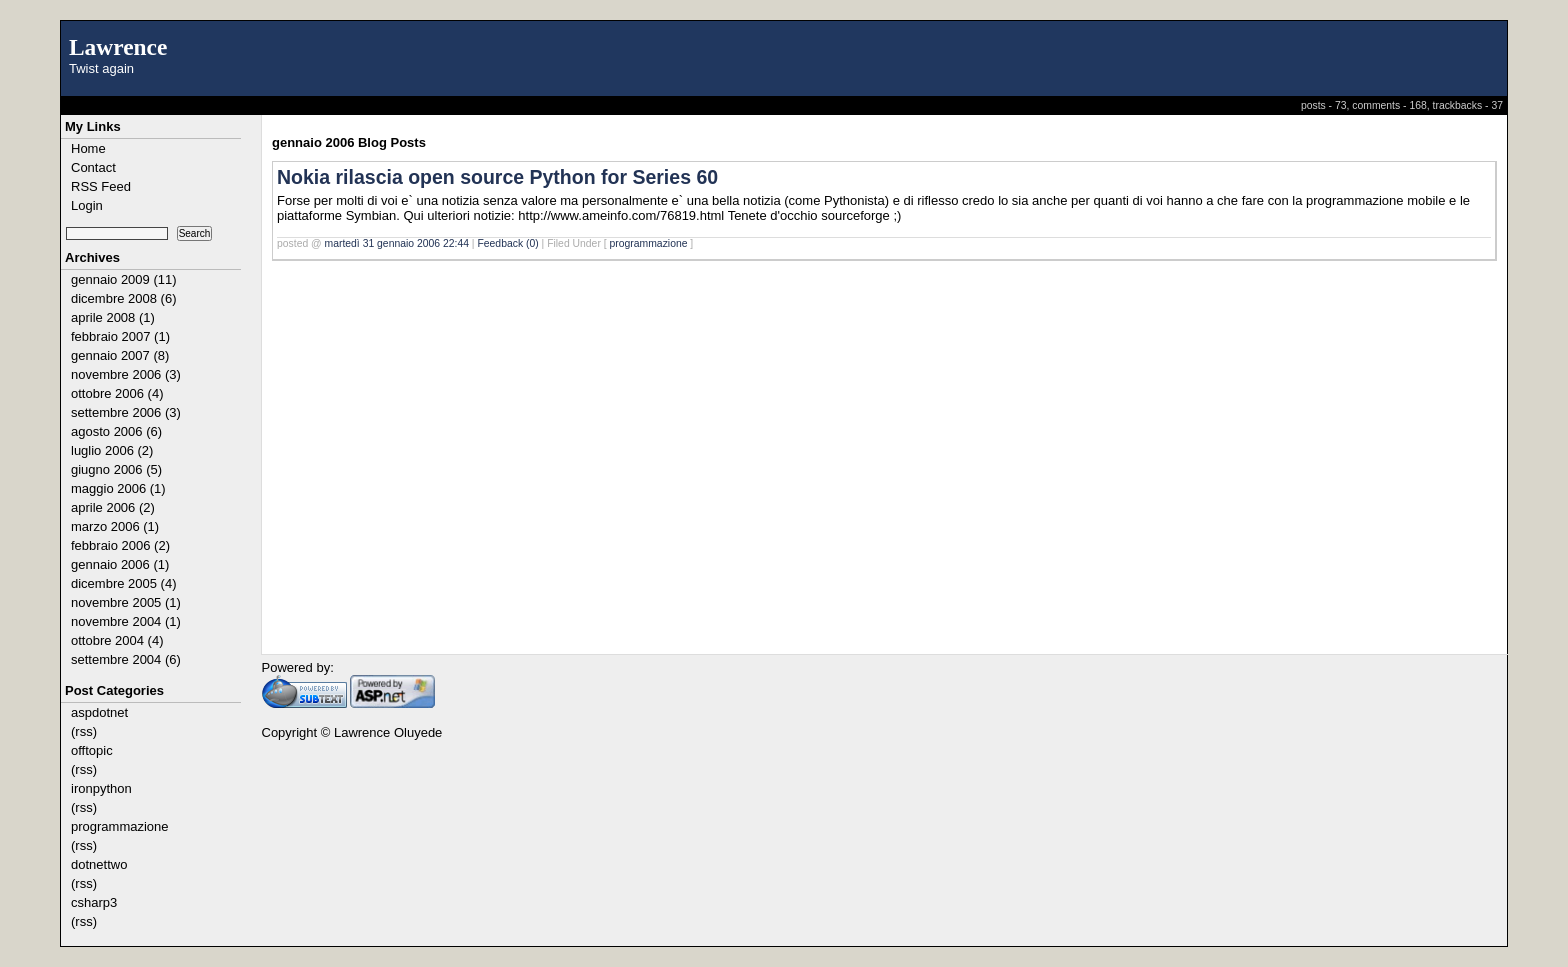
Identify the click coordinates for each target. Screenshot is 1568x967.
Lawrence (118, 47)
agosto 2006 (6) (116, 431)
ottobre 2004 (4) (117, 640)
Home (88, 148)
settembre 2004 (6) (126, 659)
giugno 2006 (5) (116, 469)
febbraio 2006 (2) (120, 545)
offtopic (92, 750)
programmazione (120, 826)
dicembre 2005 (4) (124, 583)
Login (87, 205)
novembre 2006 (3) (126, 374)
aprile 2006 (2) (113, 507)
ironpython (101, 788)
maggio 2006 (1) (118, 488)
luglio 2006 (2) (112, 450)
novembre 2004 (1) (126, 621)
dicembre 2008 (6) (124, 298)
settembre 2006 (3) (126, 412)
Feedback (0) (507, 243)
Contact (93, 167)
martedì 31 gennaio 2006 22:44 (397, 243)
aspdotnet (99, 712)
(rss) (84, 731)
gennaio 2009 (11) (124, 279)
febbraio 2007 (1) (120, 336)
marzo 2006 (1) (115, 526)
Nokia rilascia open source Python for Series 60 (497, 177)
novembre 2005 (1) (126, 602)
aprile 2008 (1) (113, 317)
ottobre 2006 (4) (117, 393)
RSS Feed (101, 186)
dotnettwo (99, 864)
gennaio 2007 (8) (120, 355)
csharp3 (94, 902)
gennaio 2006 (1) (120, 564)
